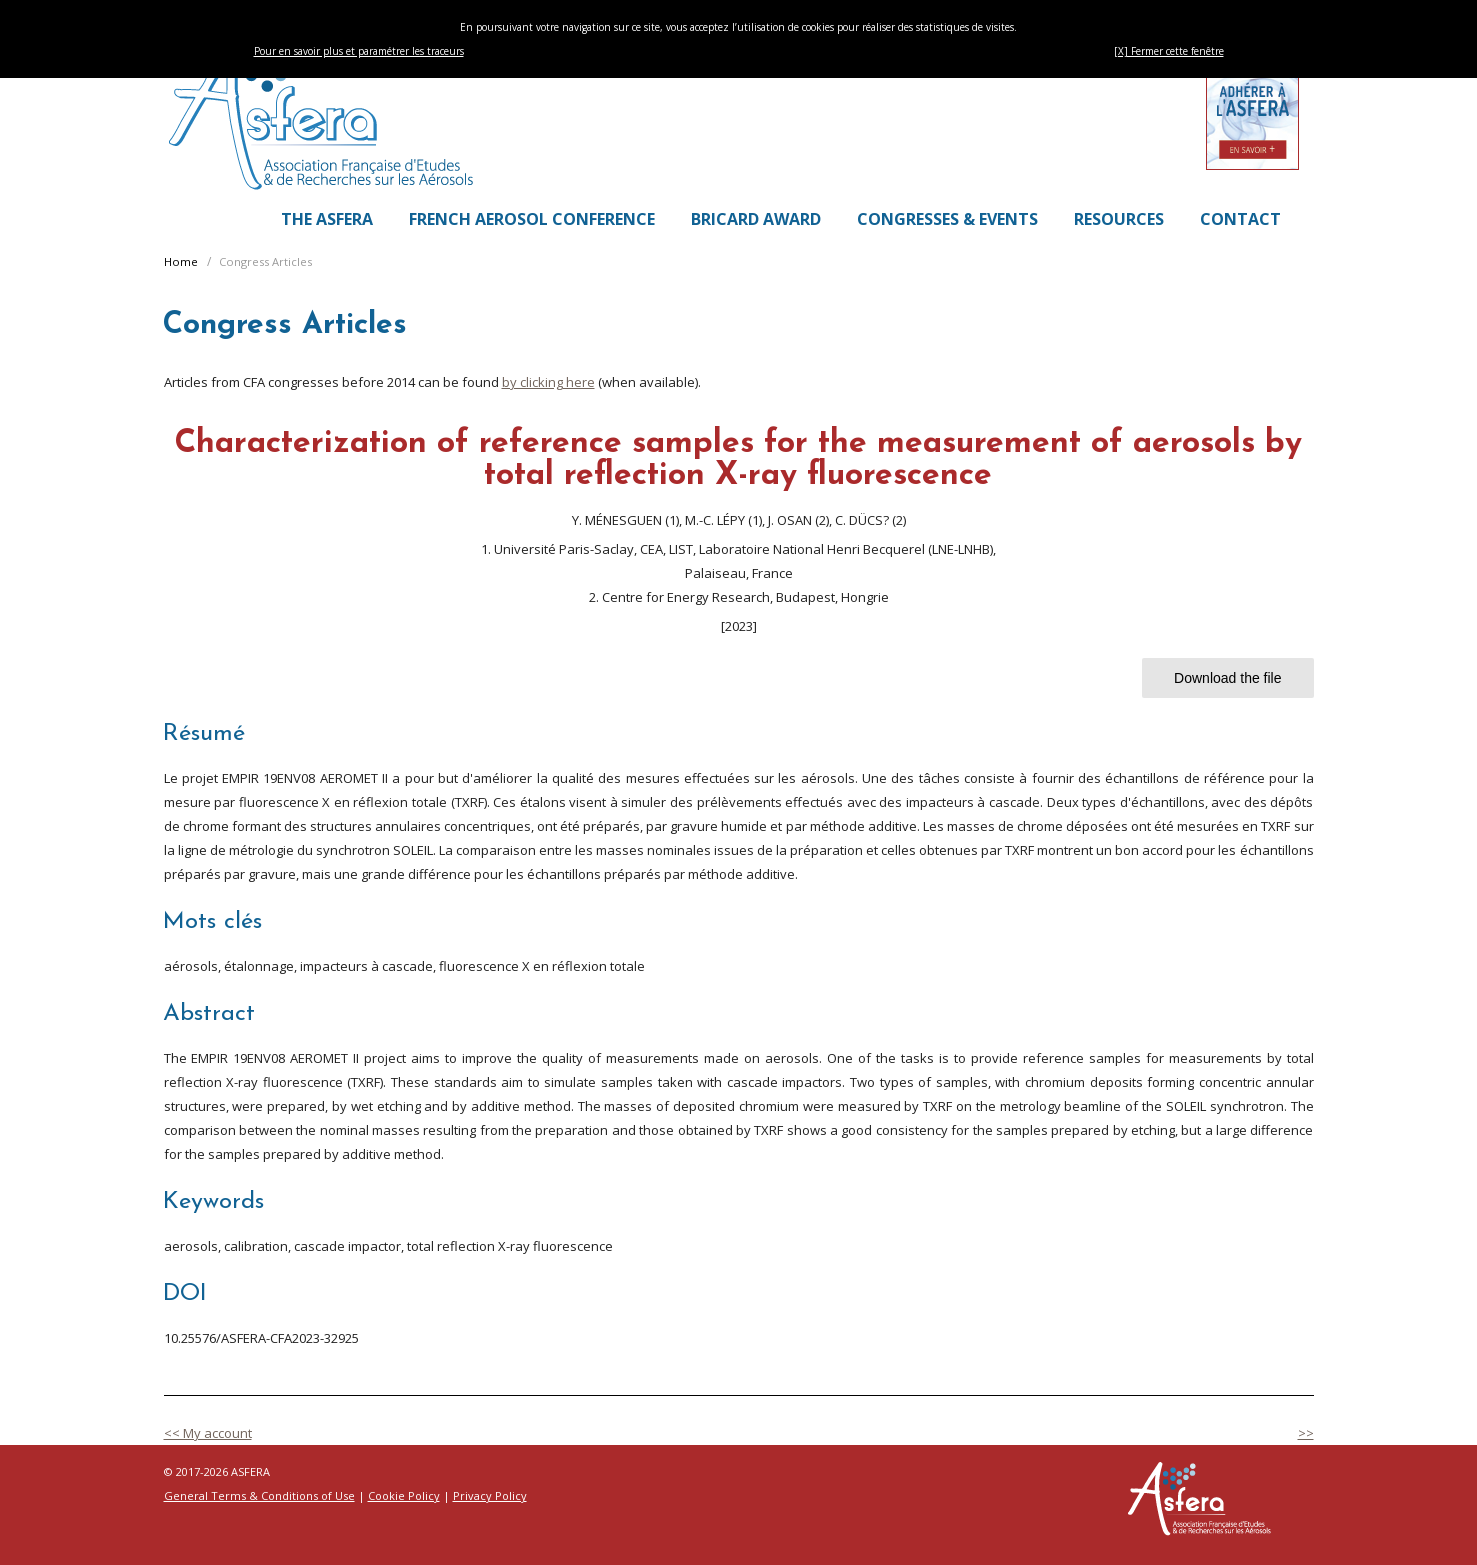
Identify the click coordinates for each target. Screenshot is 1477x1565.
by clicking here (548, 382)
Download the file (1227, 678)
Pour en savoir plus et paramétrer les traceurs (359, 51)
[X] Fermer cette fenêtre (1169, 51)
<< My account (208, 1433)
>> (1306, 1433)
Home (181, 261)
